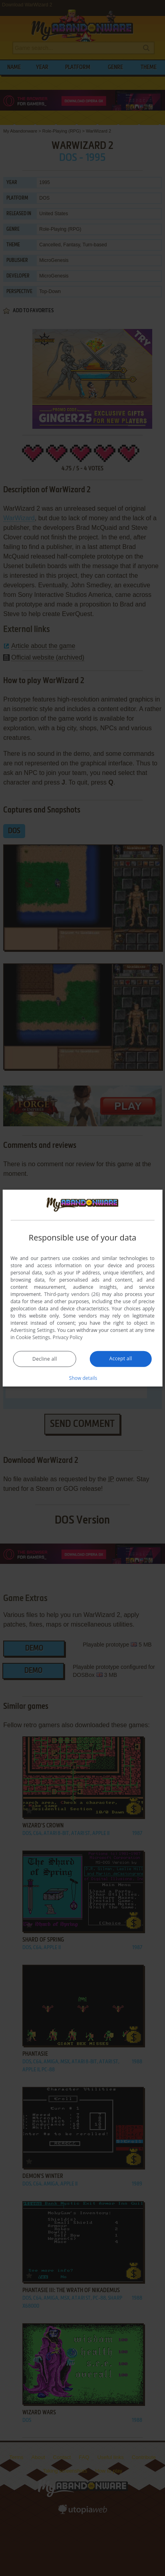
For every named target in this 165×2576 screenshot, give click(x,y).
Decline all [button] (44, 1358)
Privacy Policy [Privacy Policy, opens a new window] (68, 1337)
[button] (82, 1377)
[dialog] (82, 1288)
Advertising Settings (32, 1329)
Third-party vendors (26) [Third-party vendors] (72, 1293)
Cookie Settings (33, 1337)
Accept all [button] (120, 1358)
